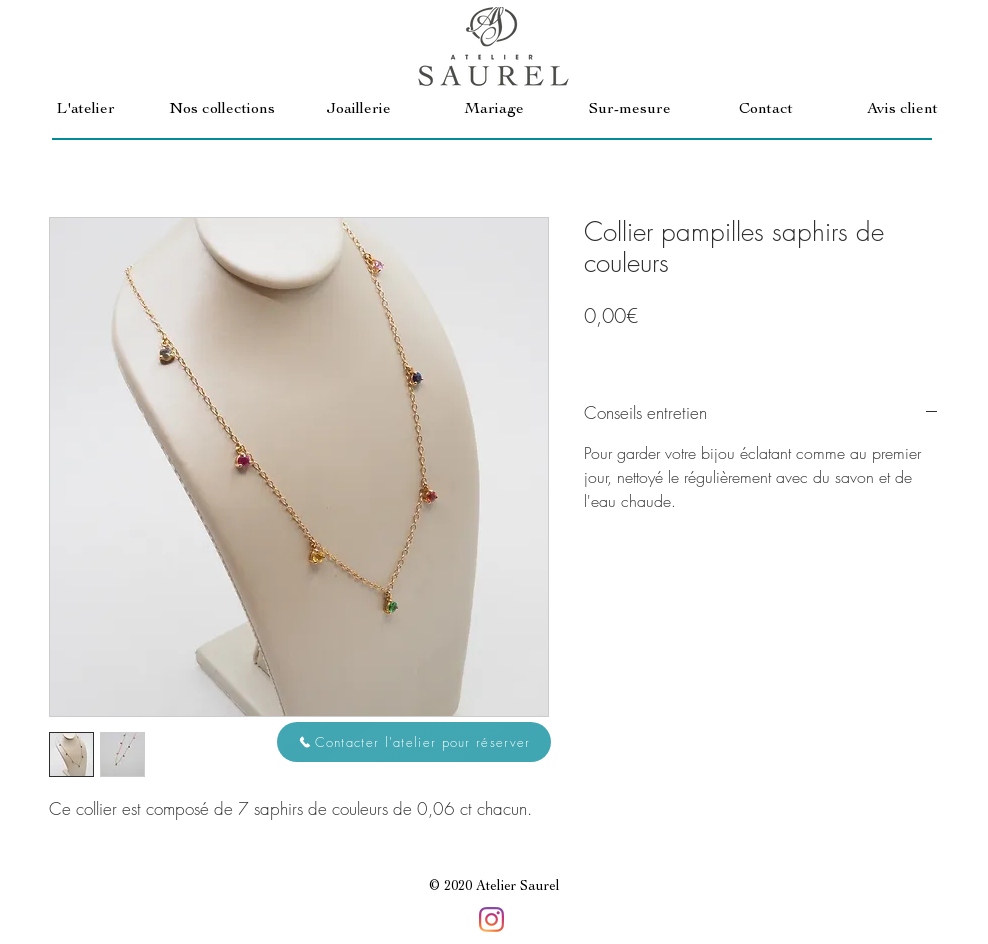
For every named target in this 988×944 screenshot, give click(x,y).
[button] (222, 110)
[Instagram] (491, 919)
